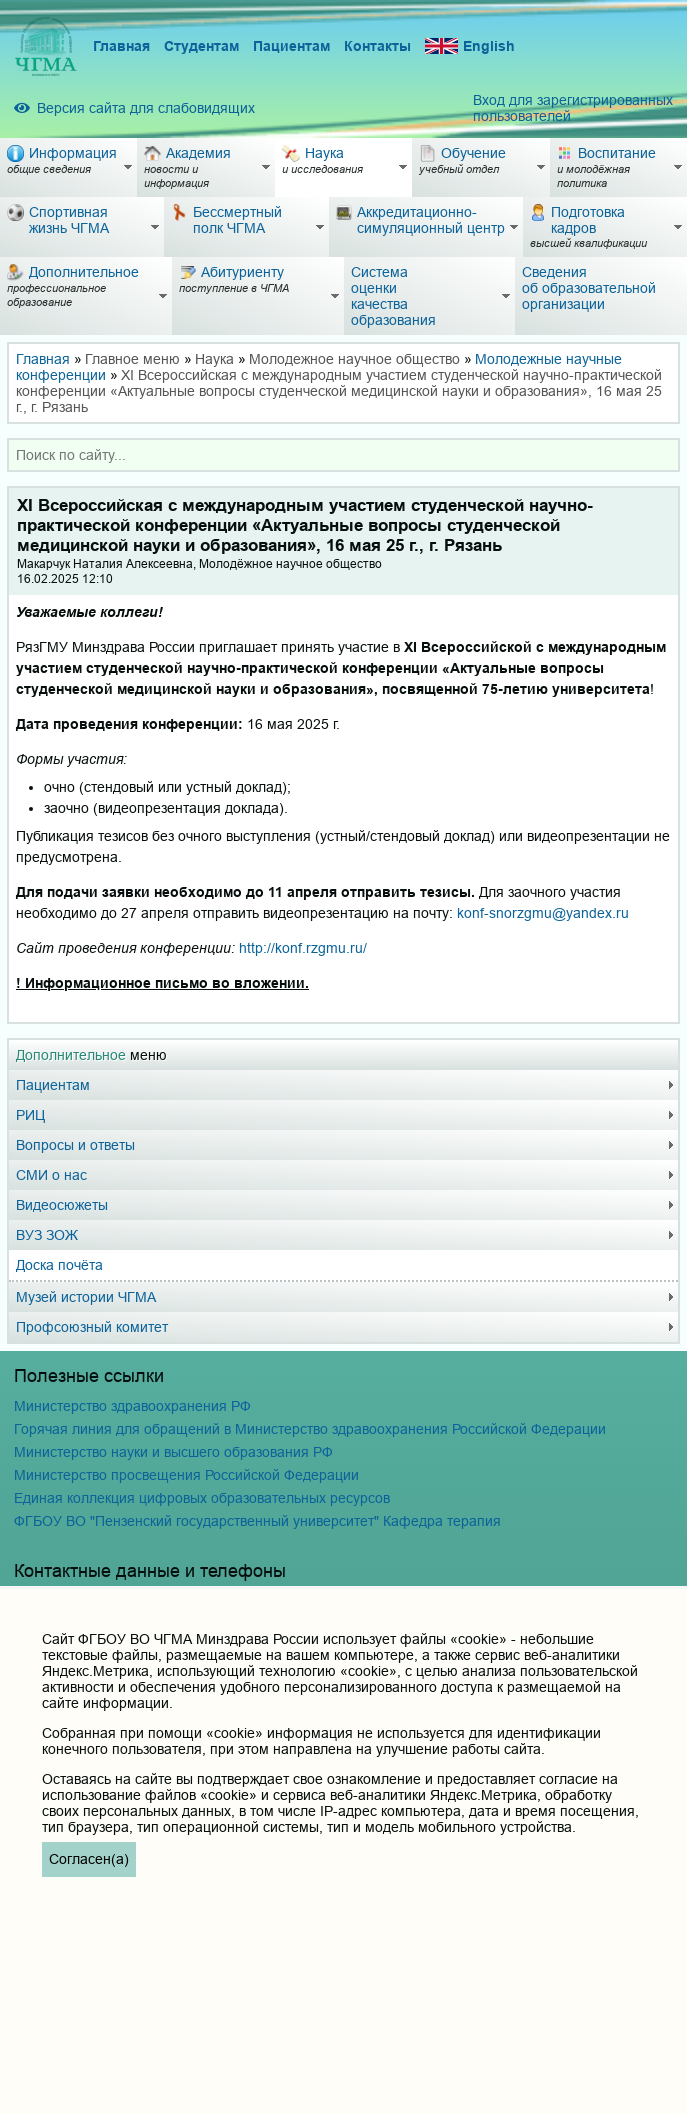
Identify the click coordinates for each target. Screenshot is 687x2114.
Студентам (201, 46)
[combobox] (343, 455)
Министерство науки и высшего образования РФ (173, 1452)
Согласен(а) (89, 1859)
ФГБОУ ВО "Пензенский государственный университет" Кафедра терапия (257, 1521)
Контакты (377, 46)
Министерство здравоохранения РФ (132, 1406)
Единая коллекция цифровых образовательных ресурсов (202, 1498)
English (470, 46)
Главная (121, 46)
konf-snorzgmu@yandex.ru (543, 913)
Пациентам (291, 46)
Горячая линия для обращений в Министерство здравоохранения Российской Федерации (310, 1429)
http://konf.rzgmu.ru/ (303, 948)
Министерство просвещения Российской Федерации (186, 1475)
